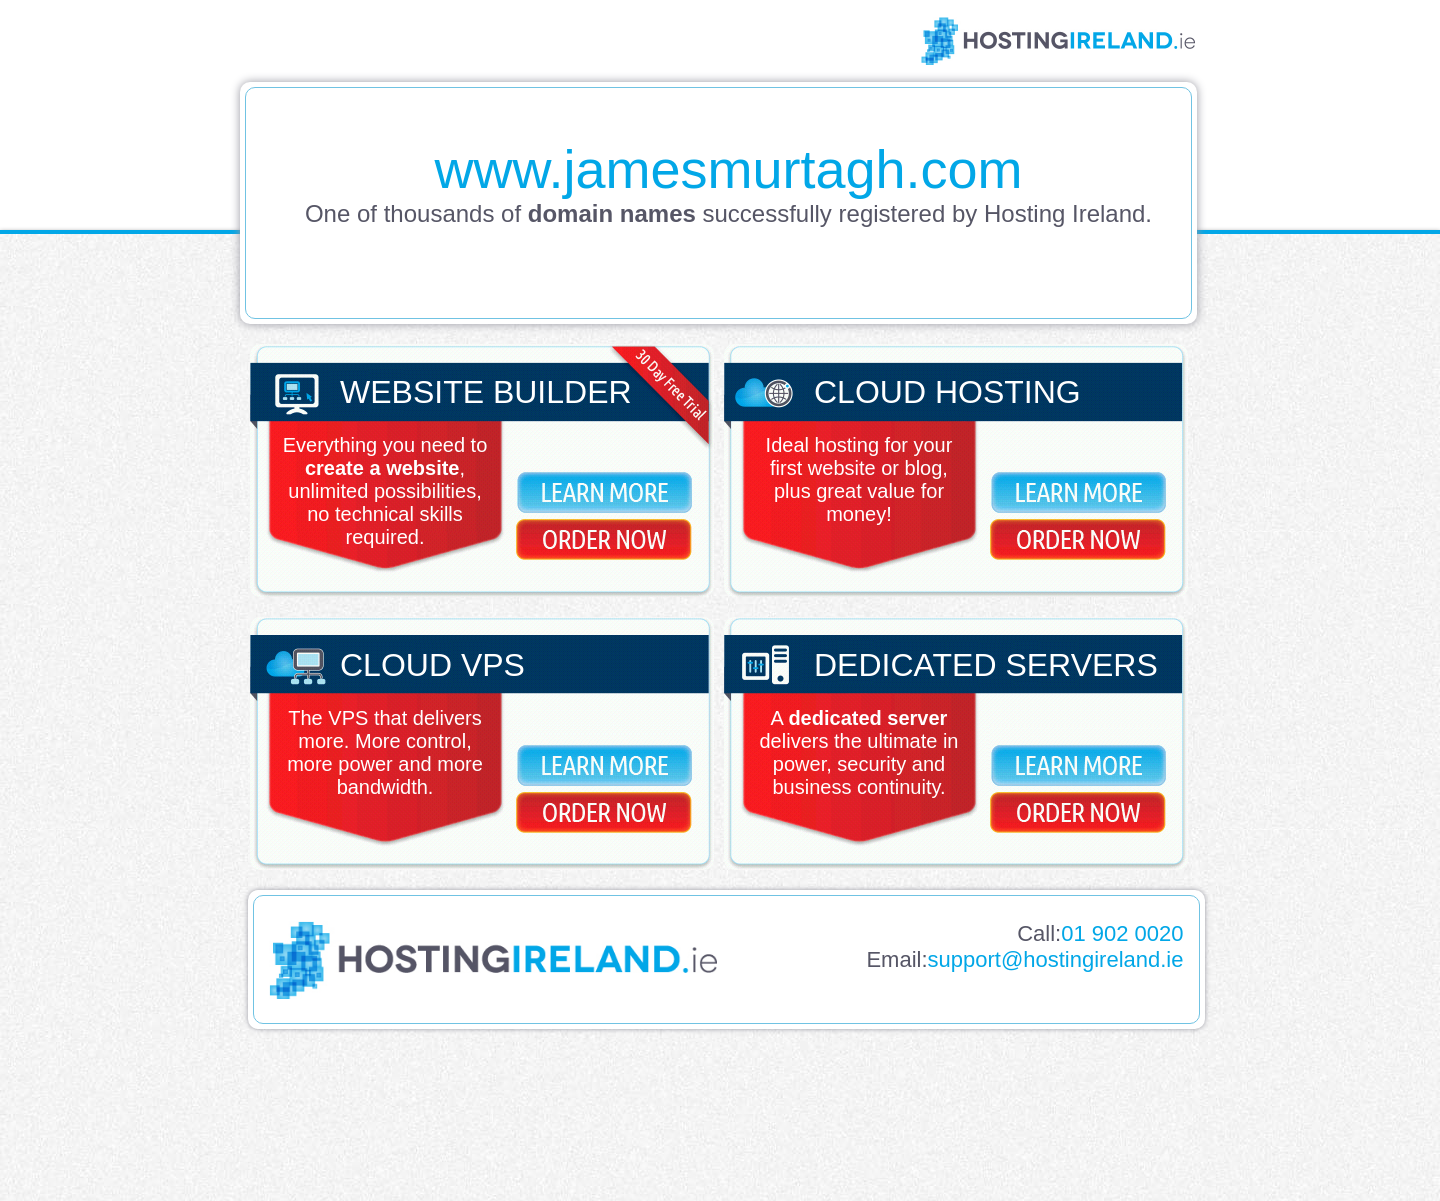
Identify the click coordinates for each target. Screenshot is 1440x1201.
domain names (612, 213)
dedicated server (867, 718)
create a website (382, 468)
